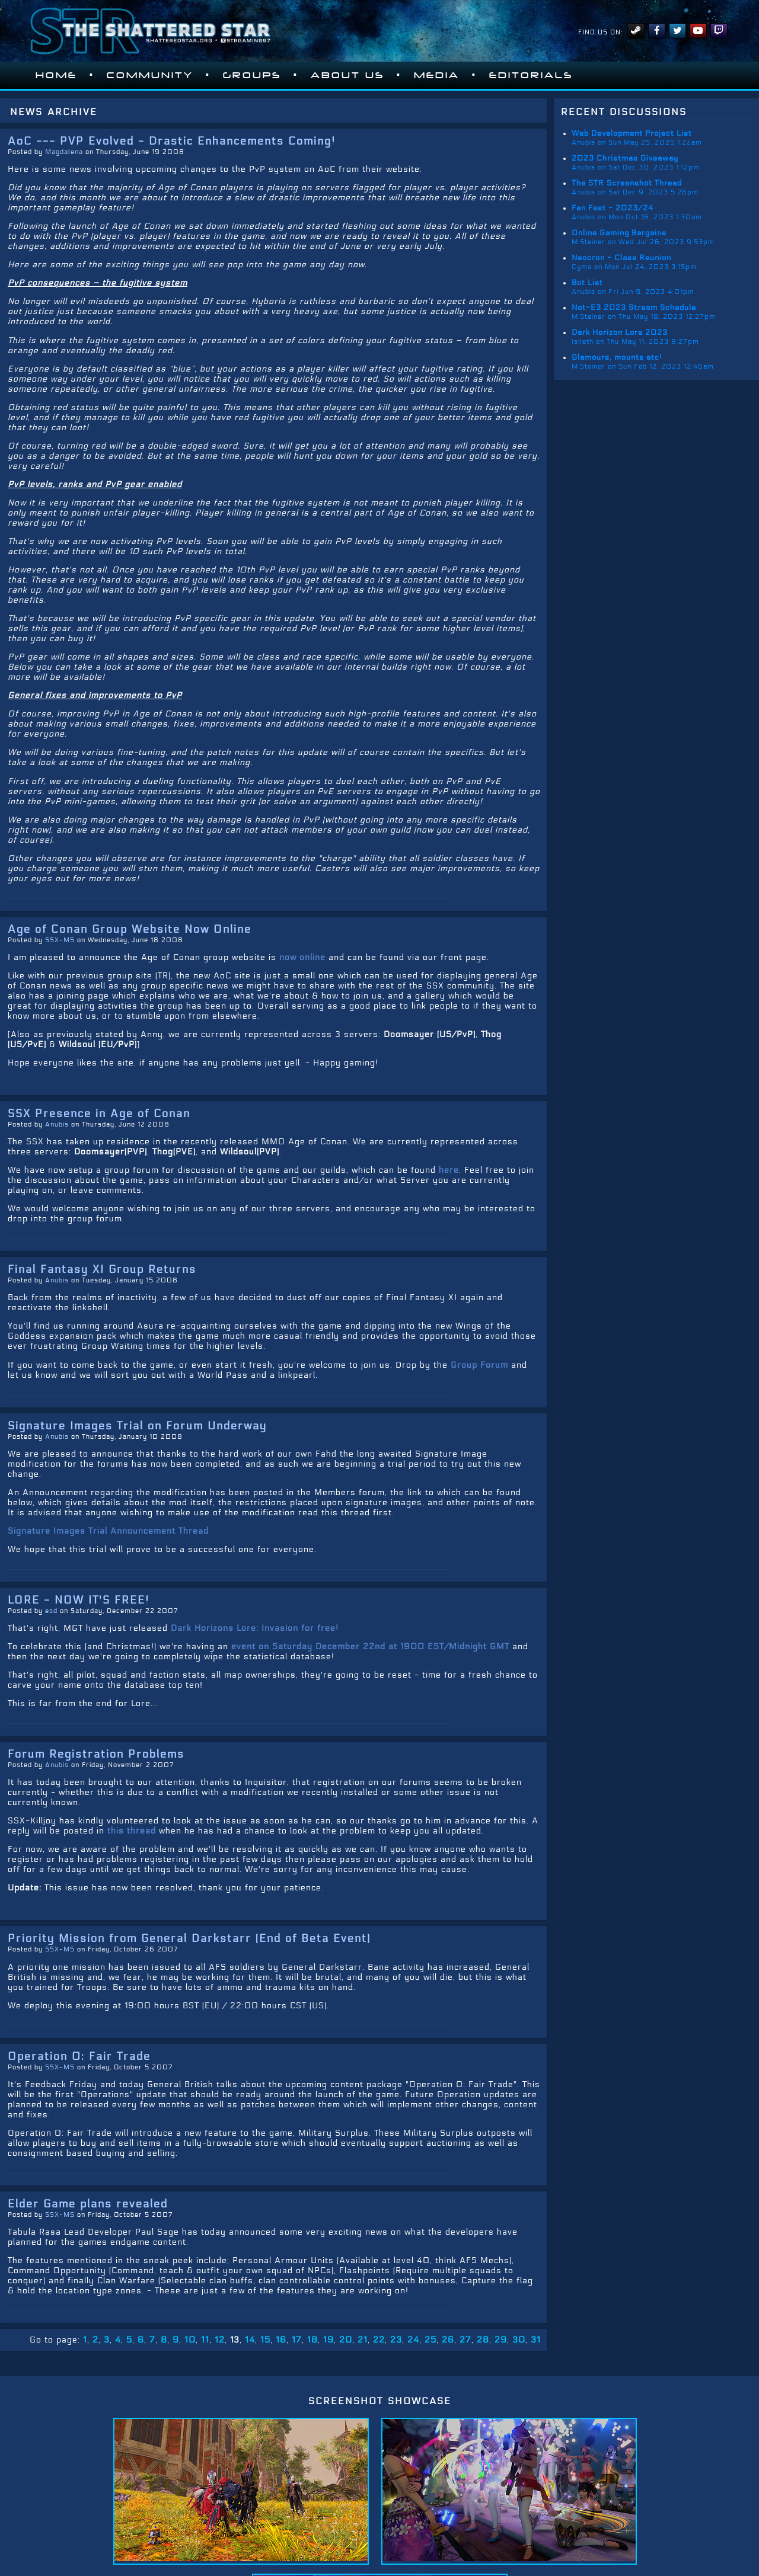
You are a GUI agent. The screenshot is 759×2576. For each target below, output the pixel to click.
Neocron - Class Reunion (621, 258)
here (449, 1170)
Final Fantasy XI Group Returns (102, 1269)
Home (56, 75)
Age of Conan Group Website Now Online (129, 929)
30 (518, 2340)
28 (483, 2340)
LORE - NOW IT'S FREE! (78, 1600)
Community (150, 75)
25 (430, 2340)
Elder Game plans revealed (88, 2203)
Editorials (531, 75)
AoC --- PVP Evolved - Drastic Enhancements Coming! (172, 141)
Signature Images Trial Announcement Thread (108, 1531)
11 (205, 2340)
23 (396, 2340)
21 (363, 2340)
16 (281, 2340)
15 (265, 2340)
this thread (131, 1831)
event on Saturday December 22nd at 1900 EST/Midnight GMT (370, 1646)
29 (501, 2340)
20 (345, 2340)
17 (297, 2340)
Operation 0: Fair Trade (79, 2056)
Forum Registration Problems (96, 1754)
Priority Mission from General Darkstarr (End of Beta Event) (189, 1938)
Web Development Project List (632, 133)
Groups (252, 75)
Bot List (587, 282)
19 (328, 2340)
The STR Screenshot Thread (627, 183)
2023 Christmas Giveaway (625, 158)
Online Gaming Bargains (619, 233)
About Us (347, 75)
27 (465, 2340)
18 (312, 2340)
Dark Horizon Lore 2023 (620, 332)
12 (220, 2340)
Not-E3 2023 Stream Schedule (634, 307)
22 (379, 2340)
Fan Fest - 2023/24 (612, 208)
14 (250, 2340)
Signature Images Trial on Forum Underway (137, 1425)
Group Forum (479, 1365)
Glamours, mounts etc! (617, 357)
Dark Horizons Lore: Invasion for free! (255, 1628)
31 (536, 2340)
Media (437, 75)
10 (190, 2340)
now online (302, 957)
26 (448, 2340)
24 (413, 2340)
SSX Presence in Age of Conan (99, 1113)
